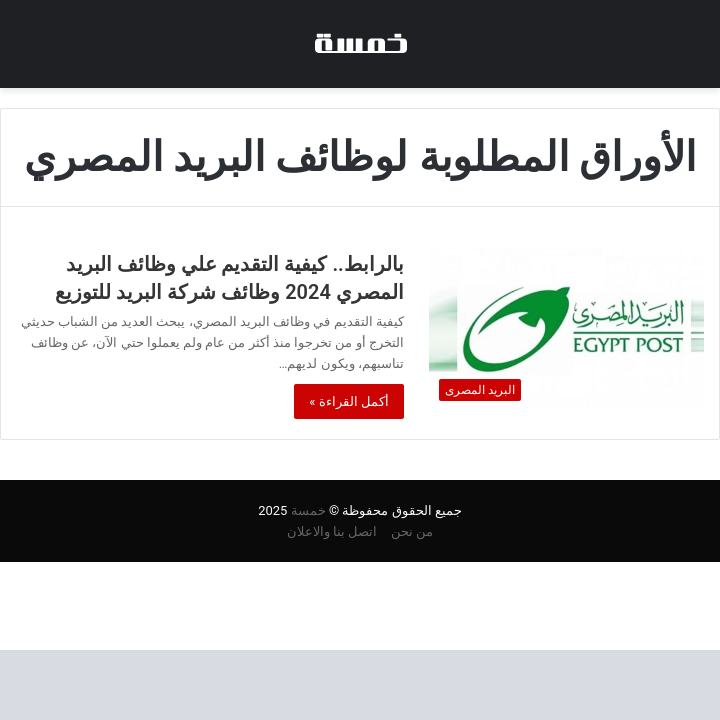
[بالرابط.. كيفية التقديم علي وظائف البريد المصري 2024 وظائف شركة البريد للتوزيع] (566, 328)
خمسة (308, 510)
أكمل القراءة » (349, 401)
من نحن (412, 531)
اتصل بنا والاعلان (332, 531)
